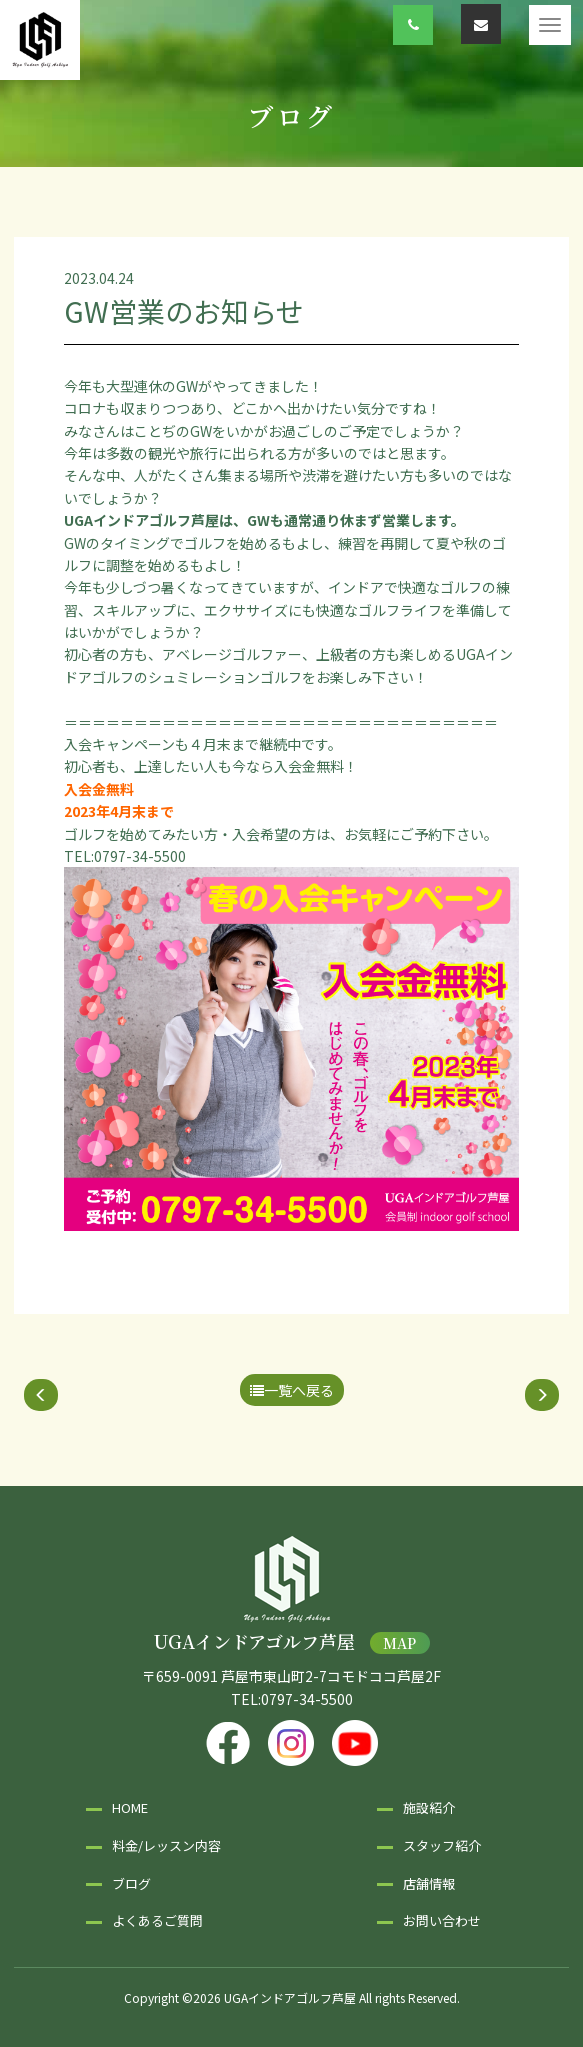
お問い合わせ (442, 1920)
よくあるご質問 (157, 1920)
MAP (399, 1643)
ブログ (131, 1883)
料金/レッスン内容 (166, 1845)
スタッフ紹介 (442, 1845)
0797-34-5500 (307, 1699)
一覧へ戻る (292, 1390)
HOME (130, 1807)
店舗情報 (429, 1883)
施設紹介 (429, 1807)
